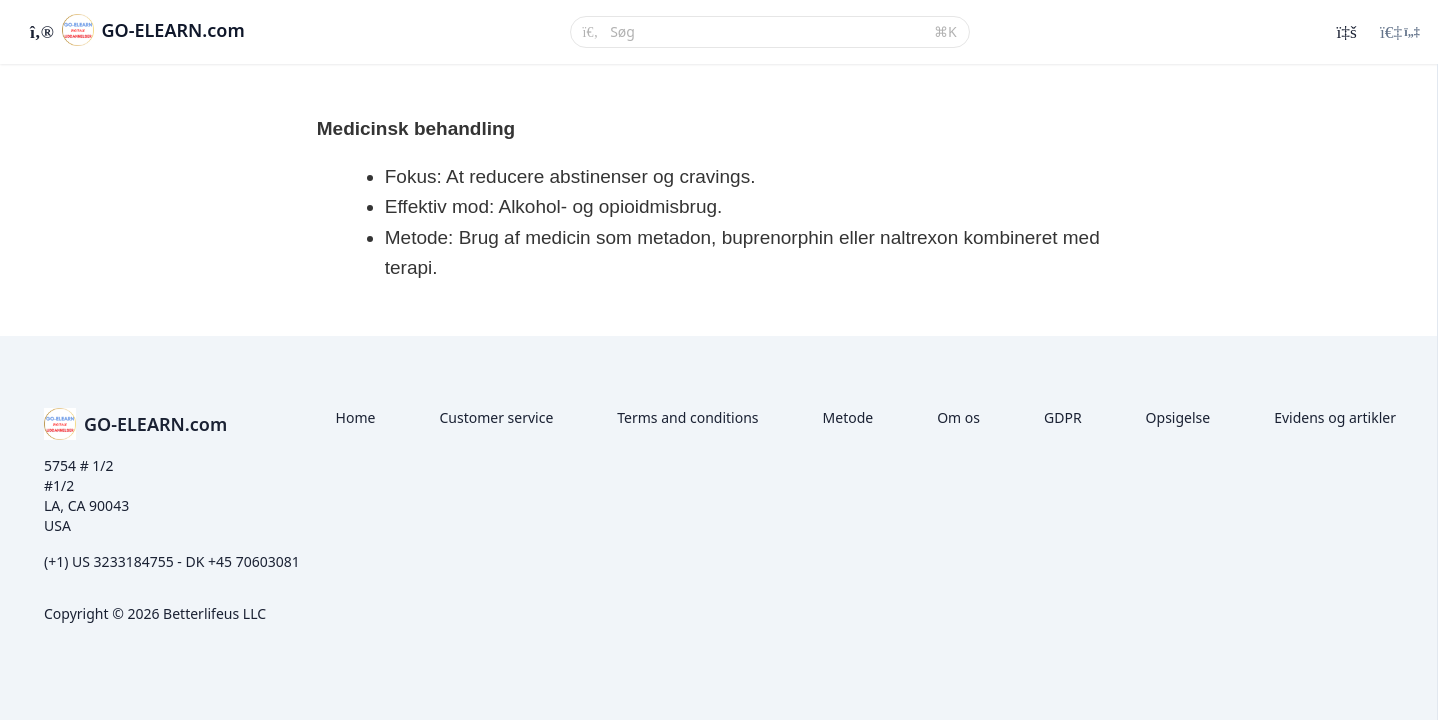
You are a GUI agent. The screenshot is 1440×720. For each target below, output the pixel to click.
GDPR (1063, 417)
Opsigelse (1178, 417)
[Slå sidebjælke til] (39, 32)
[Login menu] (1400, 32)
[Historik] (1345, 32)
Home (356, 417)
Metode (848, 417)
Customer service (496, 417)
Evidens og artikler (1335, 417)
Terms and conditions (687, 417)
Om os (958, 417)
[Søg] (766, 32)
